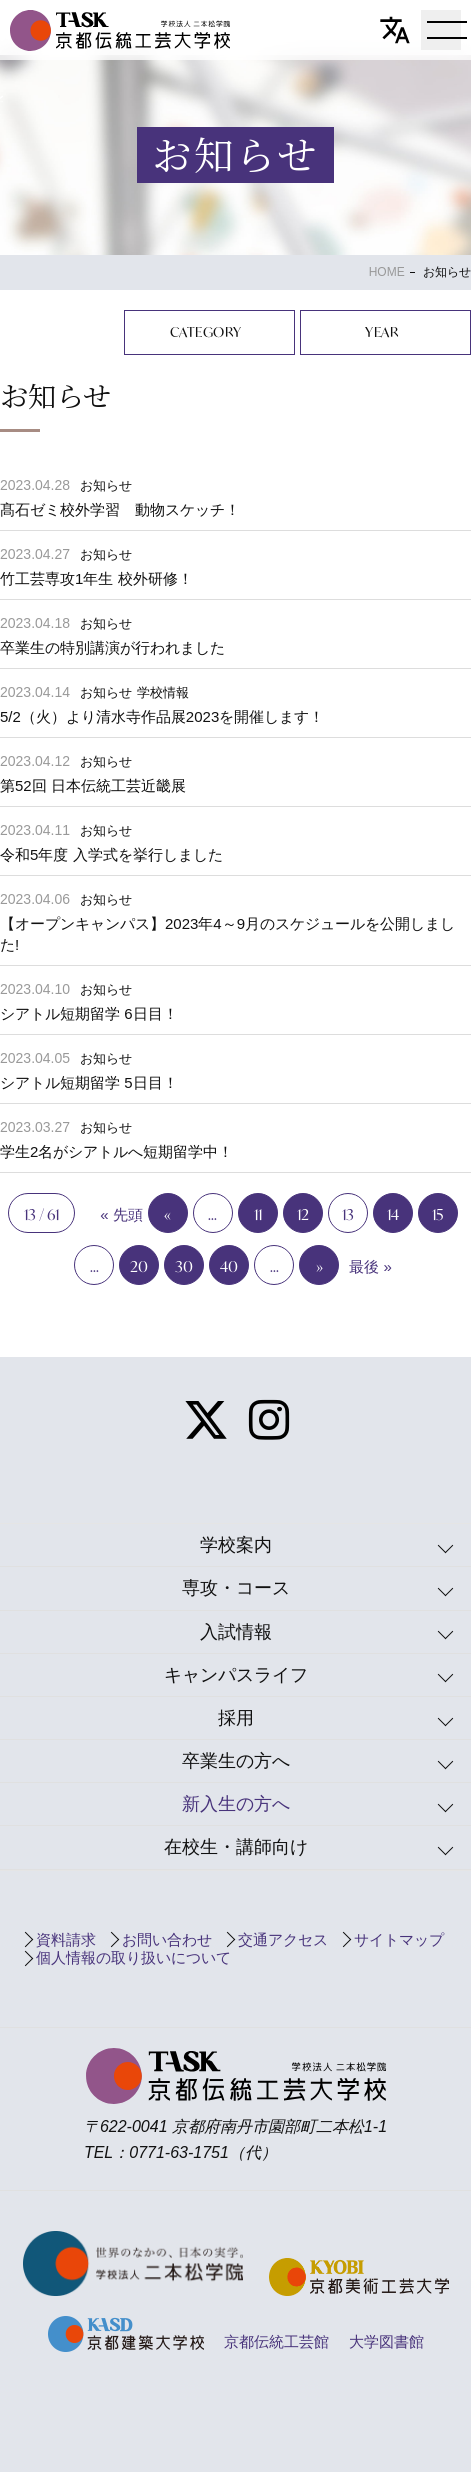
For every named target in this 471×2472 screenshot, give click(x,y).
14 (393, 1214)
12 (303, 1214)
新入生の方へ (236, 1804)
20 (139, 1266)
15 (437, 1214)
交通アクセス (283, 1939)
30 (184, 1266)
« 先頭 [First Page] (121, 1214)
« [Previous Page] (167, 1214)
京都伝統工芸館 (276, 2341)
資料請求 (66, 1939)
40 (229, 1266)
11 (258, 1214)
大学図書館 (386, 2341)
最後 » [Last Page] (370, 1266)
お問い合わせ (167, 1939)
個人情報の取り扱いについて (133, 1957)
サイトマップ (399, 1939)
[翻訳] (395, 30)
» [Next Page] (319, 1266)
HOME (387, 272)
